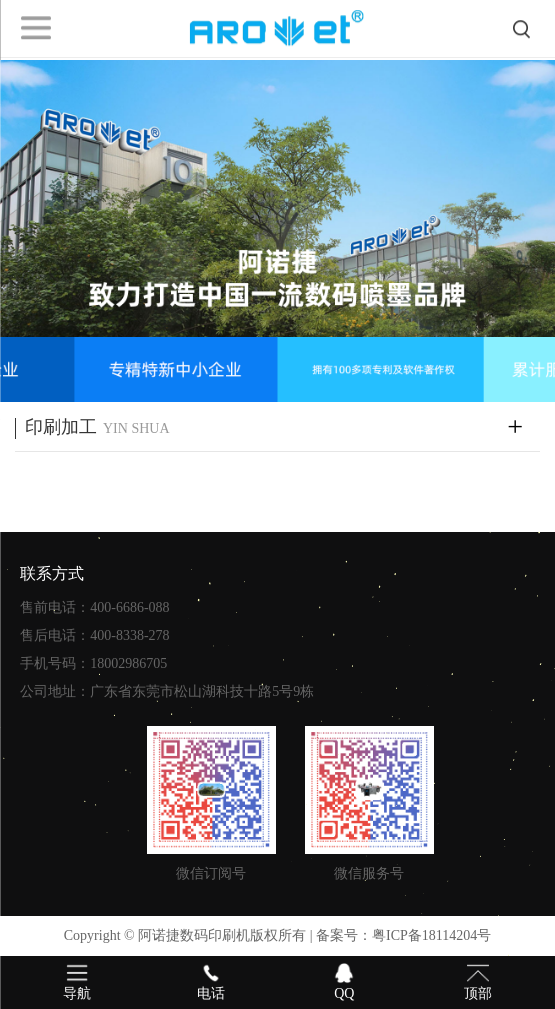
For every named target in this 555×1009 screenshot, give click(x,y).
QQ (345, 981)
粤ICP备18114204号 (431, 935)
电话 (211, 981)
